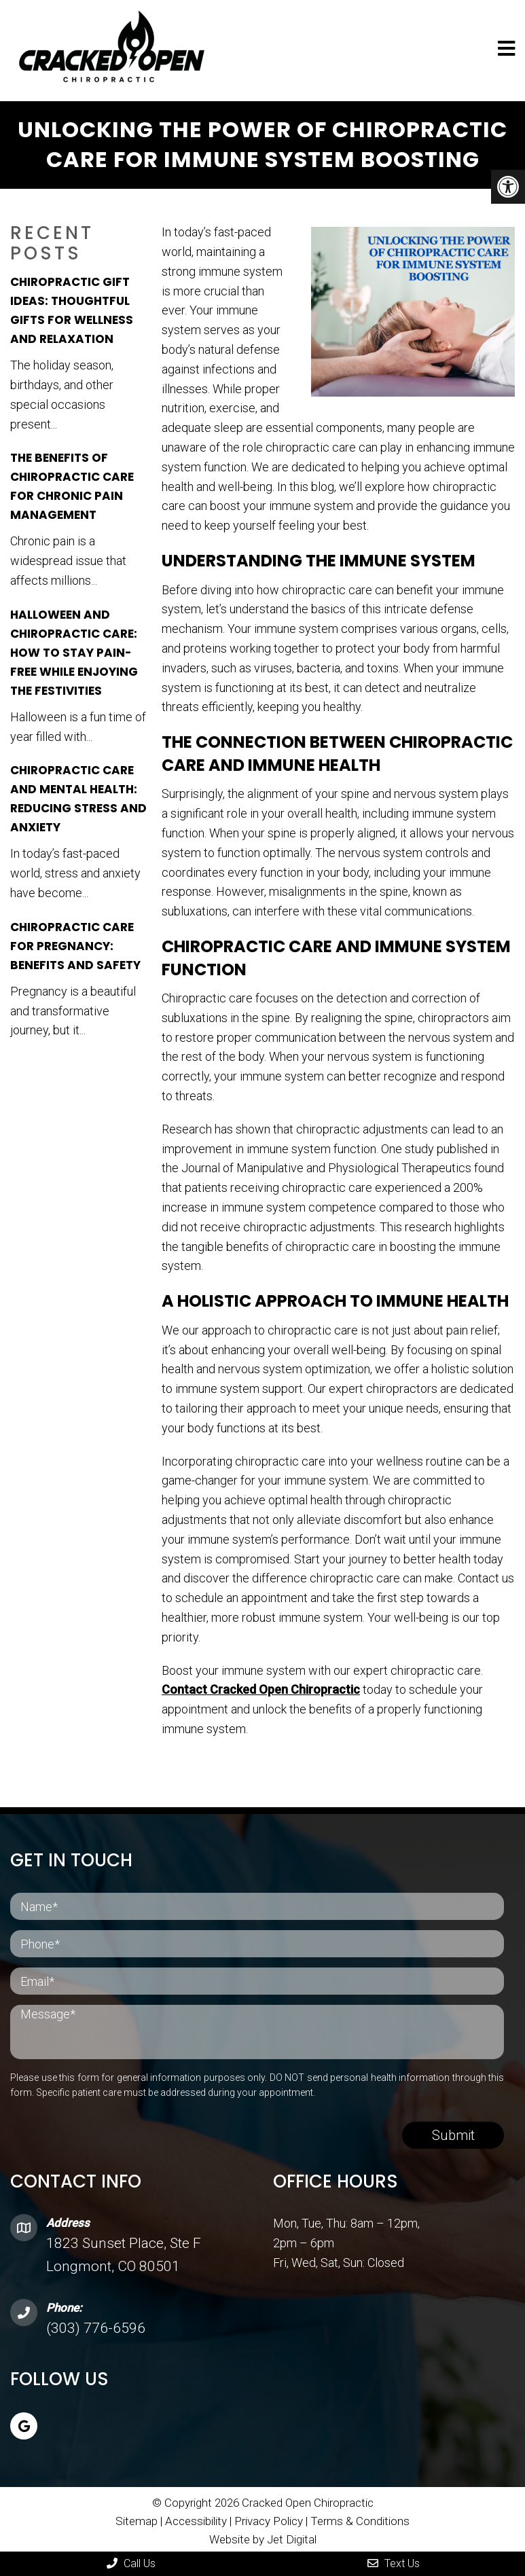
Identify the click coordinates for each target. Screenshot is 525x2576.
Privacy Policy (270, 2517)
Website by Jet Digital (262, 2536)
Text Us (393, 2563)
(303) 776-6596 (95, 2325)
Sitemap (136, 2517)
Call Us (131, 2563)
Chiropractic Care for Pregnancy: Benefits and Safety (75, 942)
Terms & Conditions (360, 2517)
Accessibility (196, 2517)
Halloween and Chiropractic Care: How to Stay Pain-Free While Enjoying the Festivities (74, 649)
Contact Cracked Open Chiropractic (261, 1687)
